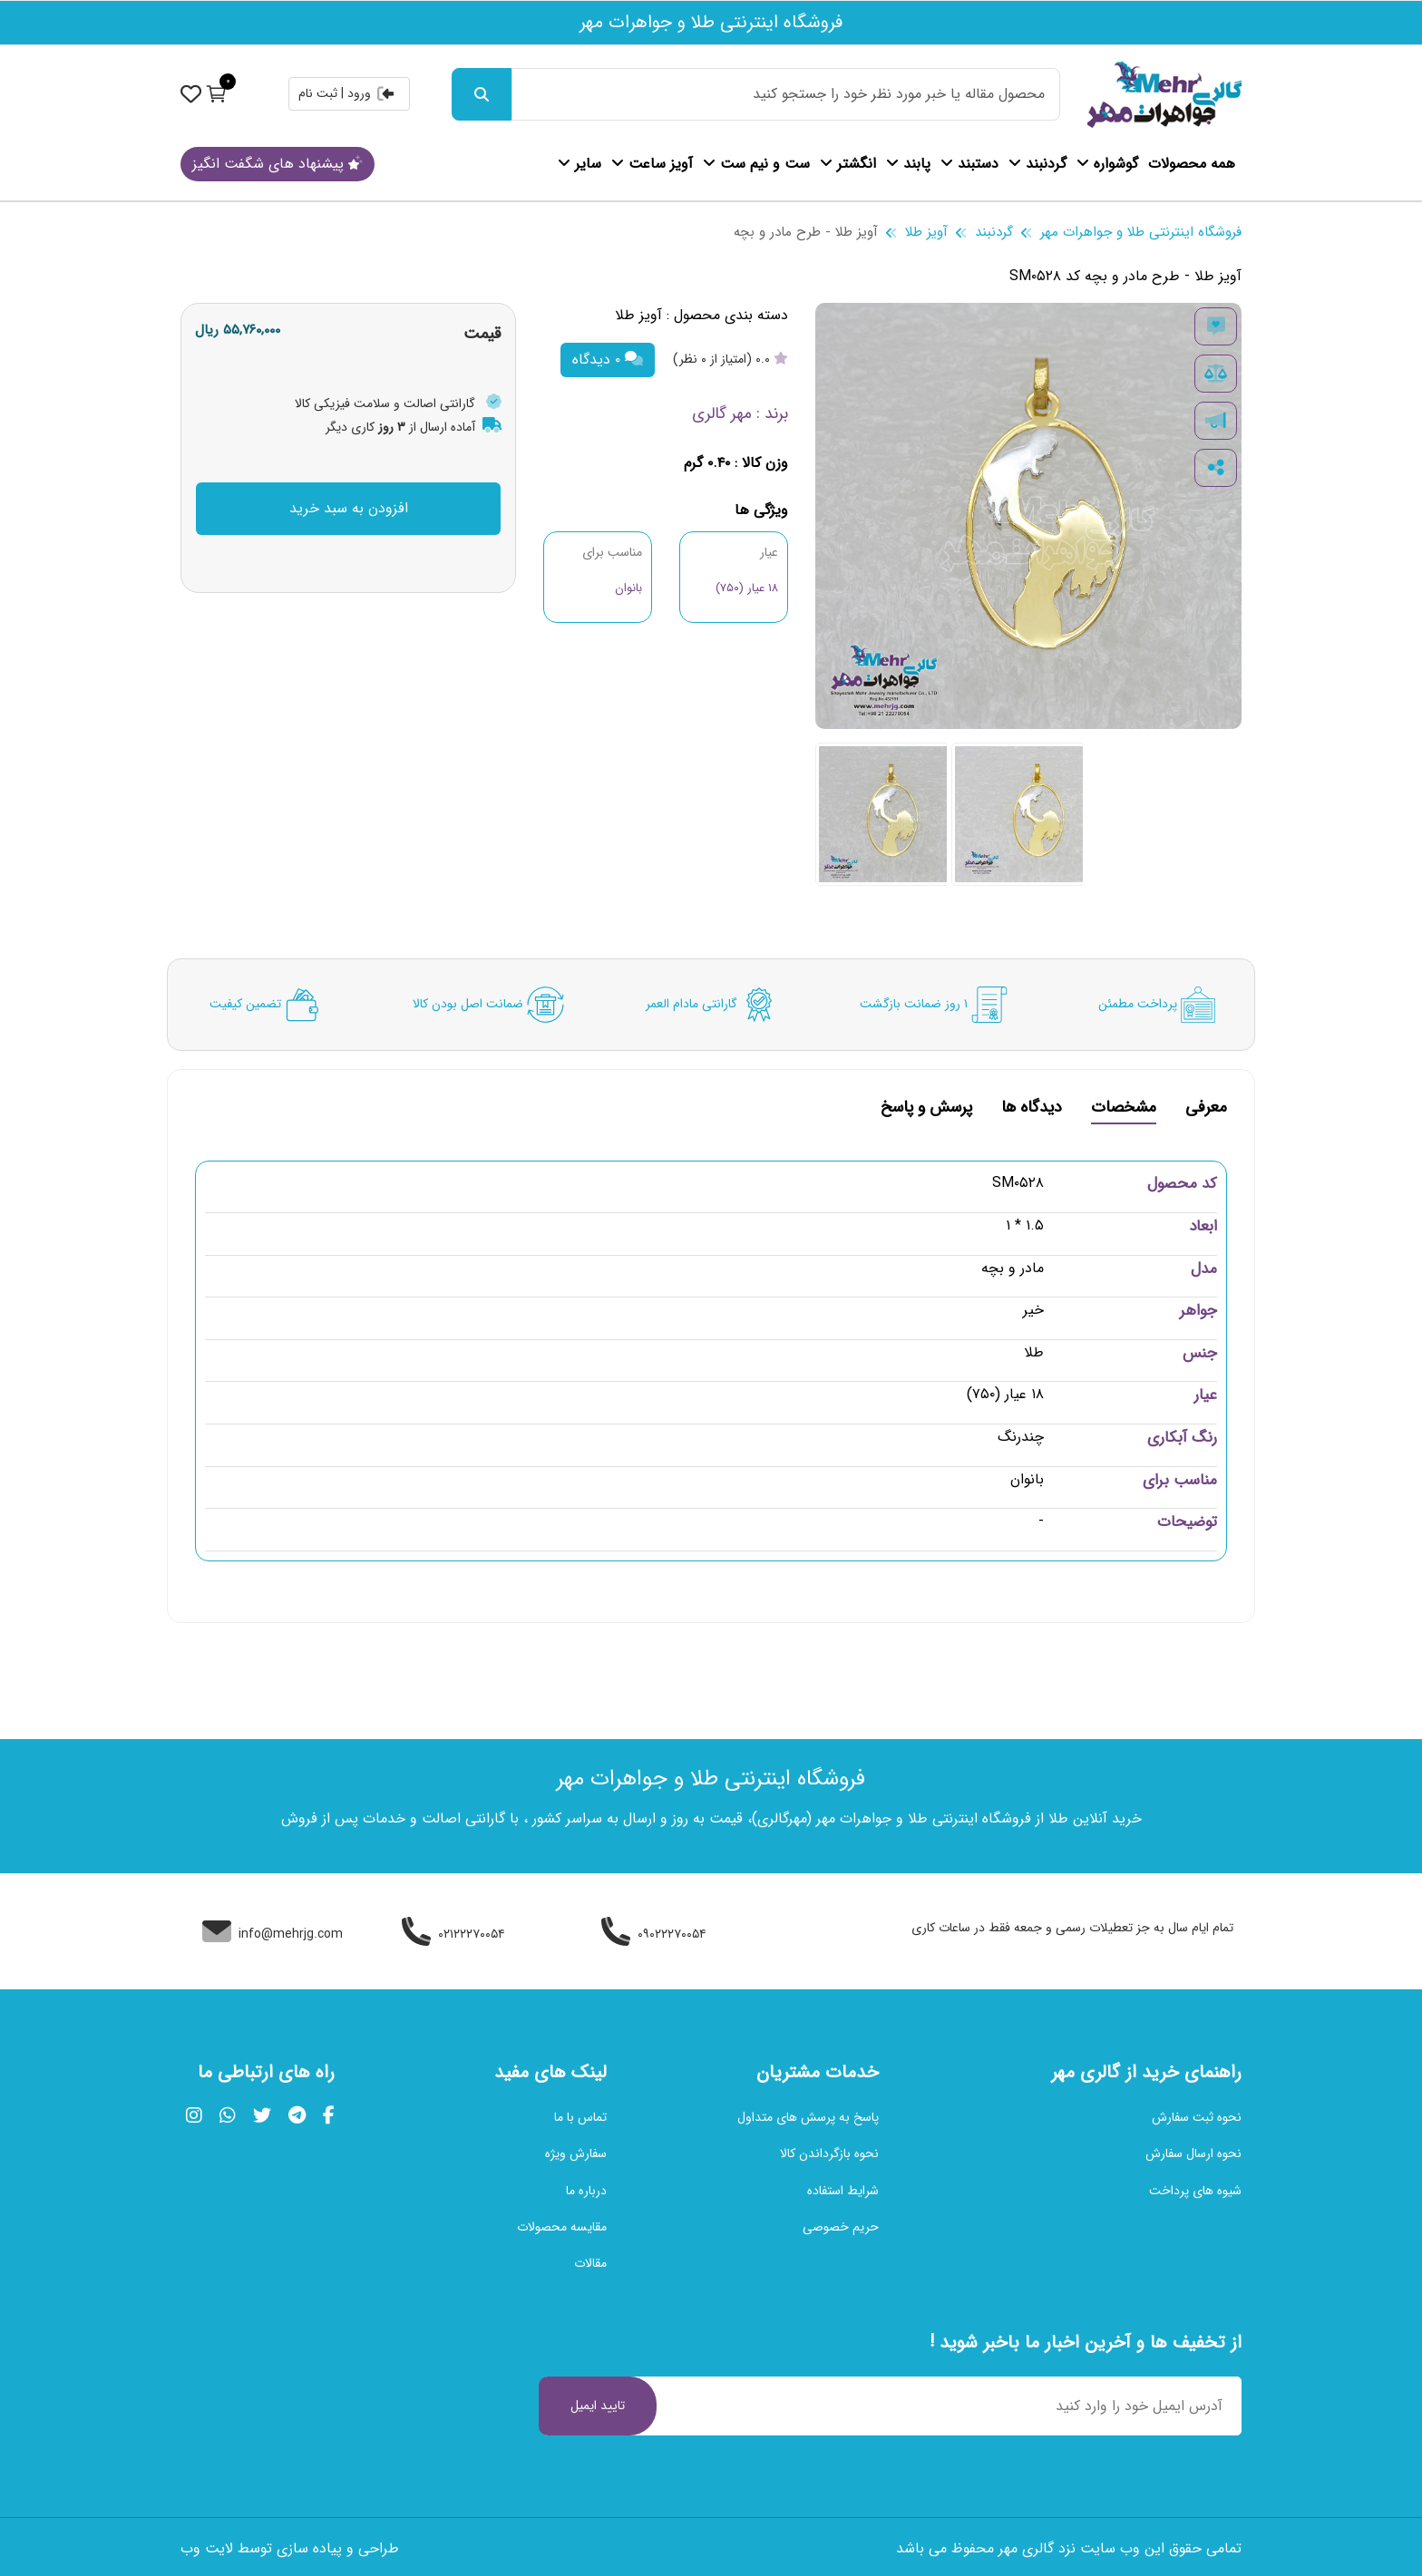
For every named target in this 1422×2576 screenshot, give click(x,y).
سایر (579, 163)
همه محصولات (1191, 163)
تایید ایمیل (597, 2406)
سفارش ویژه (576, 2153)
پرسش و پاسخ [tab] (926, 1109)
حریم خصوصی (841, 2227)
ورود (372, 93)
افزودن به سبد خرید (348, 508)
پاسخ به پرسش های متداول (808, 2117)
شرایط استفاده (843, 2191)
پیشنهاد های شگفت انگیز (277, 163)
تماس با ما (580, 2117)
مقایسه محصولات (562, 2227)
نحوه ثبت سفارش (1197, 2117)
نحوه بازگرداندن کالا (829, 2153)
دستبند (969, 163)
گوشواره (1107, 163)
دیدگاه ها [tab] (1031, 1109)
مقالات (590, 2263)
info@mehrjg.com (272, 1934)
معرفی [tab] (1206, 1109)
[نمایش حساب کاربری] (190, 93)
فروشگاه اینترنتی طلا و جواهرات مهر (1141, 232)
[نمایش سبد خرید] (216, 93)
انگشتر (848, 163)
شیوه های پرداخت (1195, 2191)
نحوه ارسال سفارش (1193, 2153)
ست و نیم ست (756, 163)
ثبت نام (317, 93)
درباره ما (586, 2191)
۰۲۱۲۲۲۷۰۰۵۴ (453, 1934)
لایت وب (206, 2548)
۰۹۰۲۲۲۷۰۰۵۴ (653, 1934)
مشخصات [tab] (1123, 1109)
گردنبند (1037, 163)
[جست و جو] (481, 94)
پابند (908, 163)
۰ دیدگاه (607, 359)
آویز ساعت (652, 163)
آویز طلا (926, 232)
